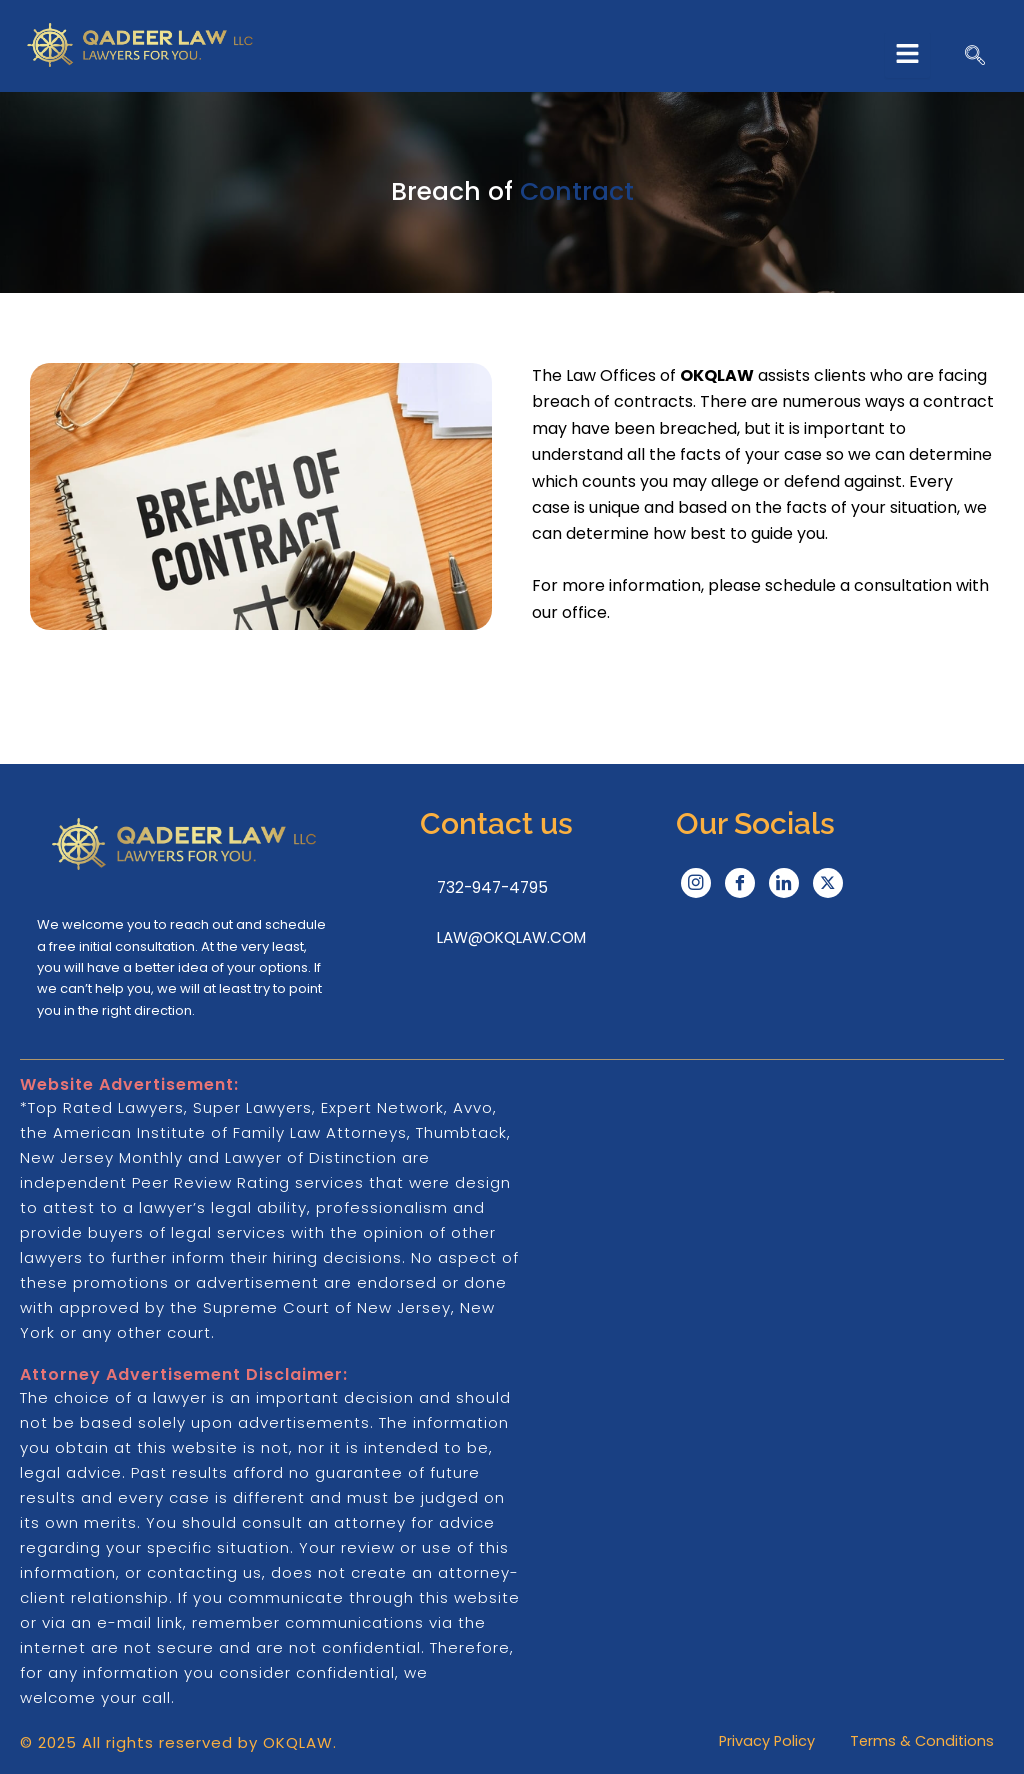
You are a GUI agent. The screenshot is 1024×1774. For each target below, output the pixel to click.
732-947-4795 (489, 885)
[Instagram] (696, 881)
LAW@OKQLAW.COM (512, 935)
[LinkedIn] (784, 881)
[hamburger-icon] (907, 55)
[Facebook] (740, 881)
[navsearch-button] (975, 57)
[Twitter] (828, 881)
